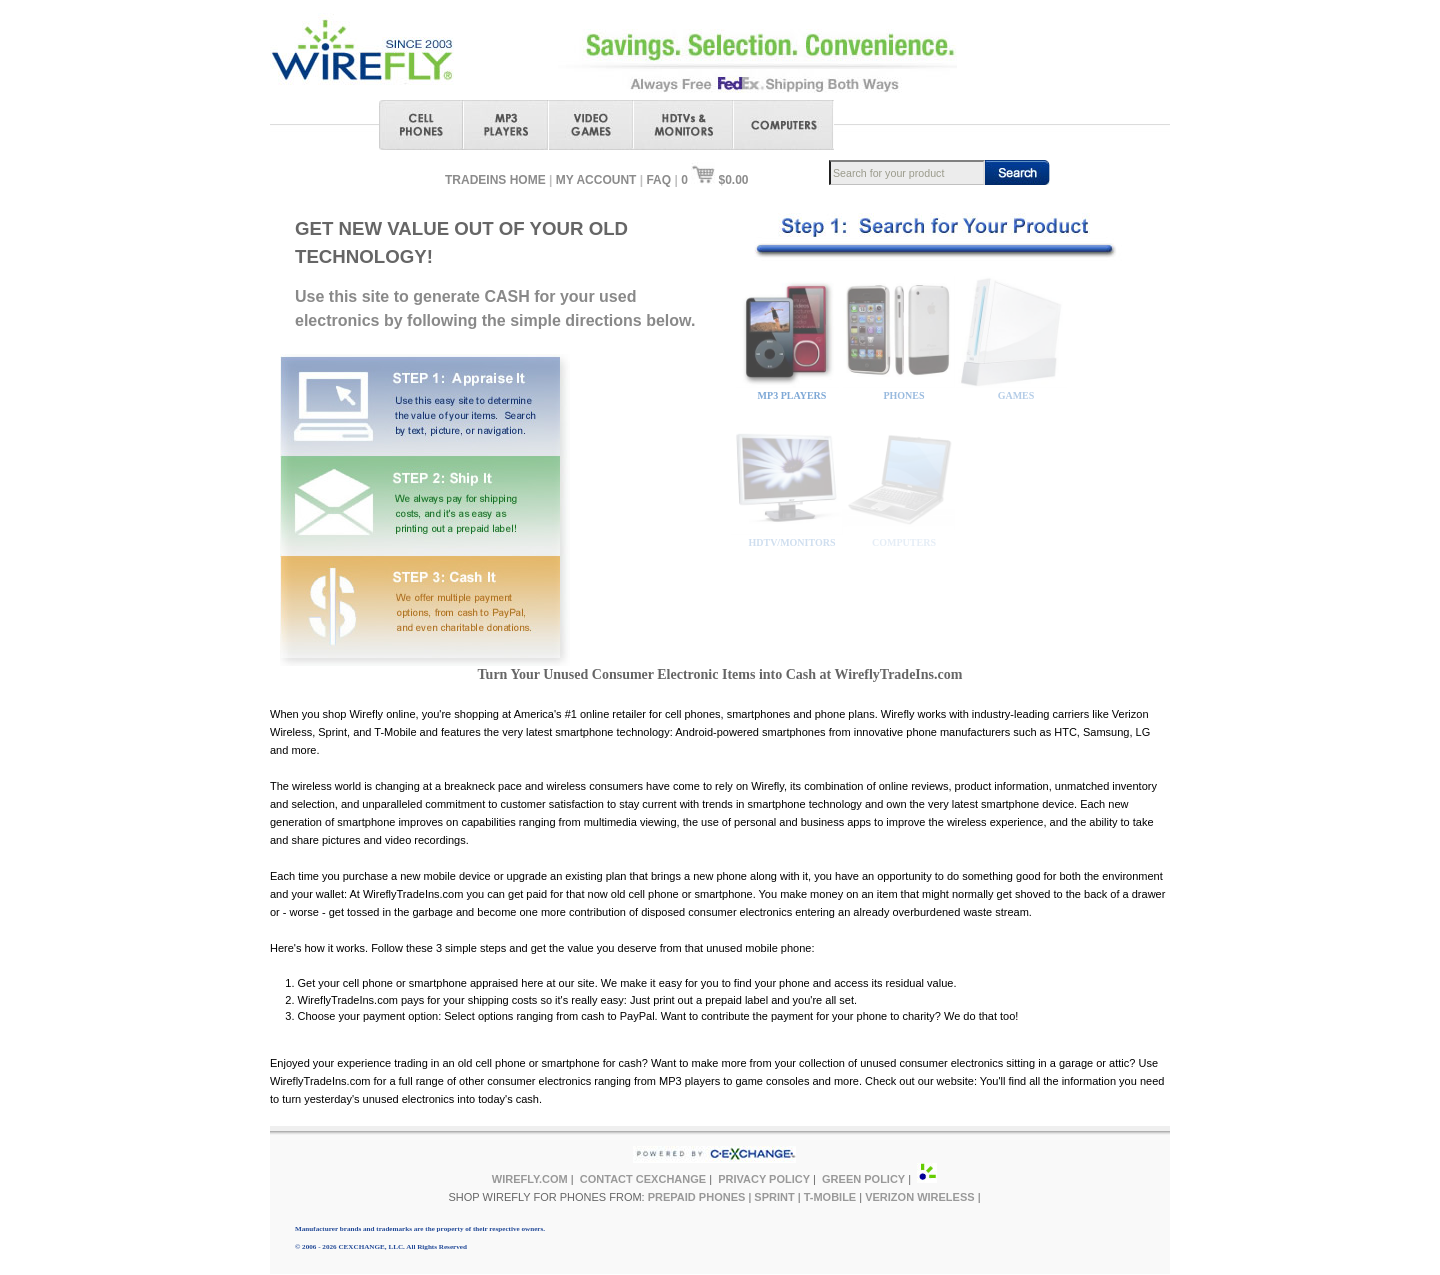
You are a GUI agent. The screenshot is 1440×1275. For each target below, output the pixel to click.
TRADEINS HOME (495, 180)
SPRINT (774, 1197)
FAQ (658, 180)
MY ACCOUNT (596, 180)
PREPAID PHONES (697, 1197)
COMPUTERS (904, 542)
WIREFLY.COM (530, 1179)
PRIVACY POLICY (764, 1179)
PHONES (903, 395)
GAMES (1016, 395)
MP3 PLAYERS (792, 395)
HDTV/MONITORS (791, 542)
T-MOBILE (830, 1197)
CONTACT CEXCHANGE (643, 1179)
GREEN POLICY (863, 1179)
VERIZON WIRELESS (919, 1197)
